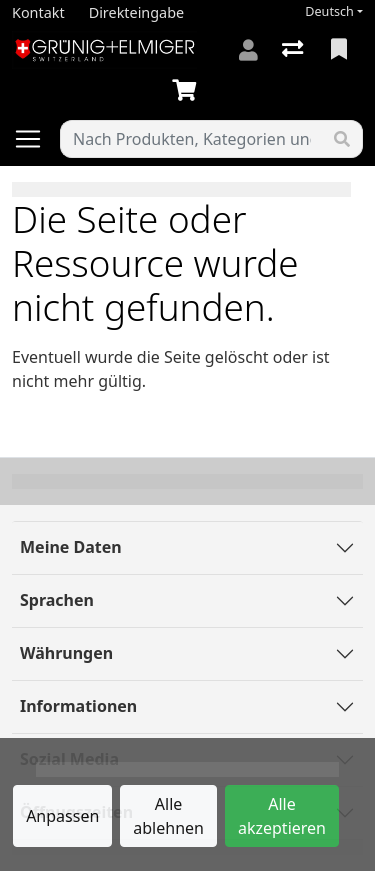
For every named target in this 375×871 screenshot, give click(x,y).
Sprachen (57, 600)
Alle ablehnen (168, 816)
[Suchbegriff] (191, 139)
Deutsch (329, 11)
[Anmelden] (248, 50)
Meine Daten (71, 547)
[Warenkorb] (188, 91)
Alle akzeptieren (282, 816)
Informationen (78, 706)
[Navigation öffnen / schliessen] (36, 139)
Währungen (66, 653)
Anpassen (62, 816)
